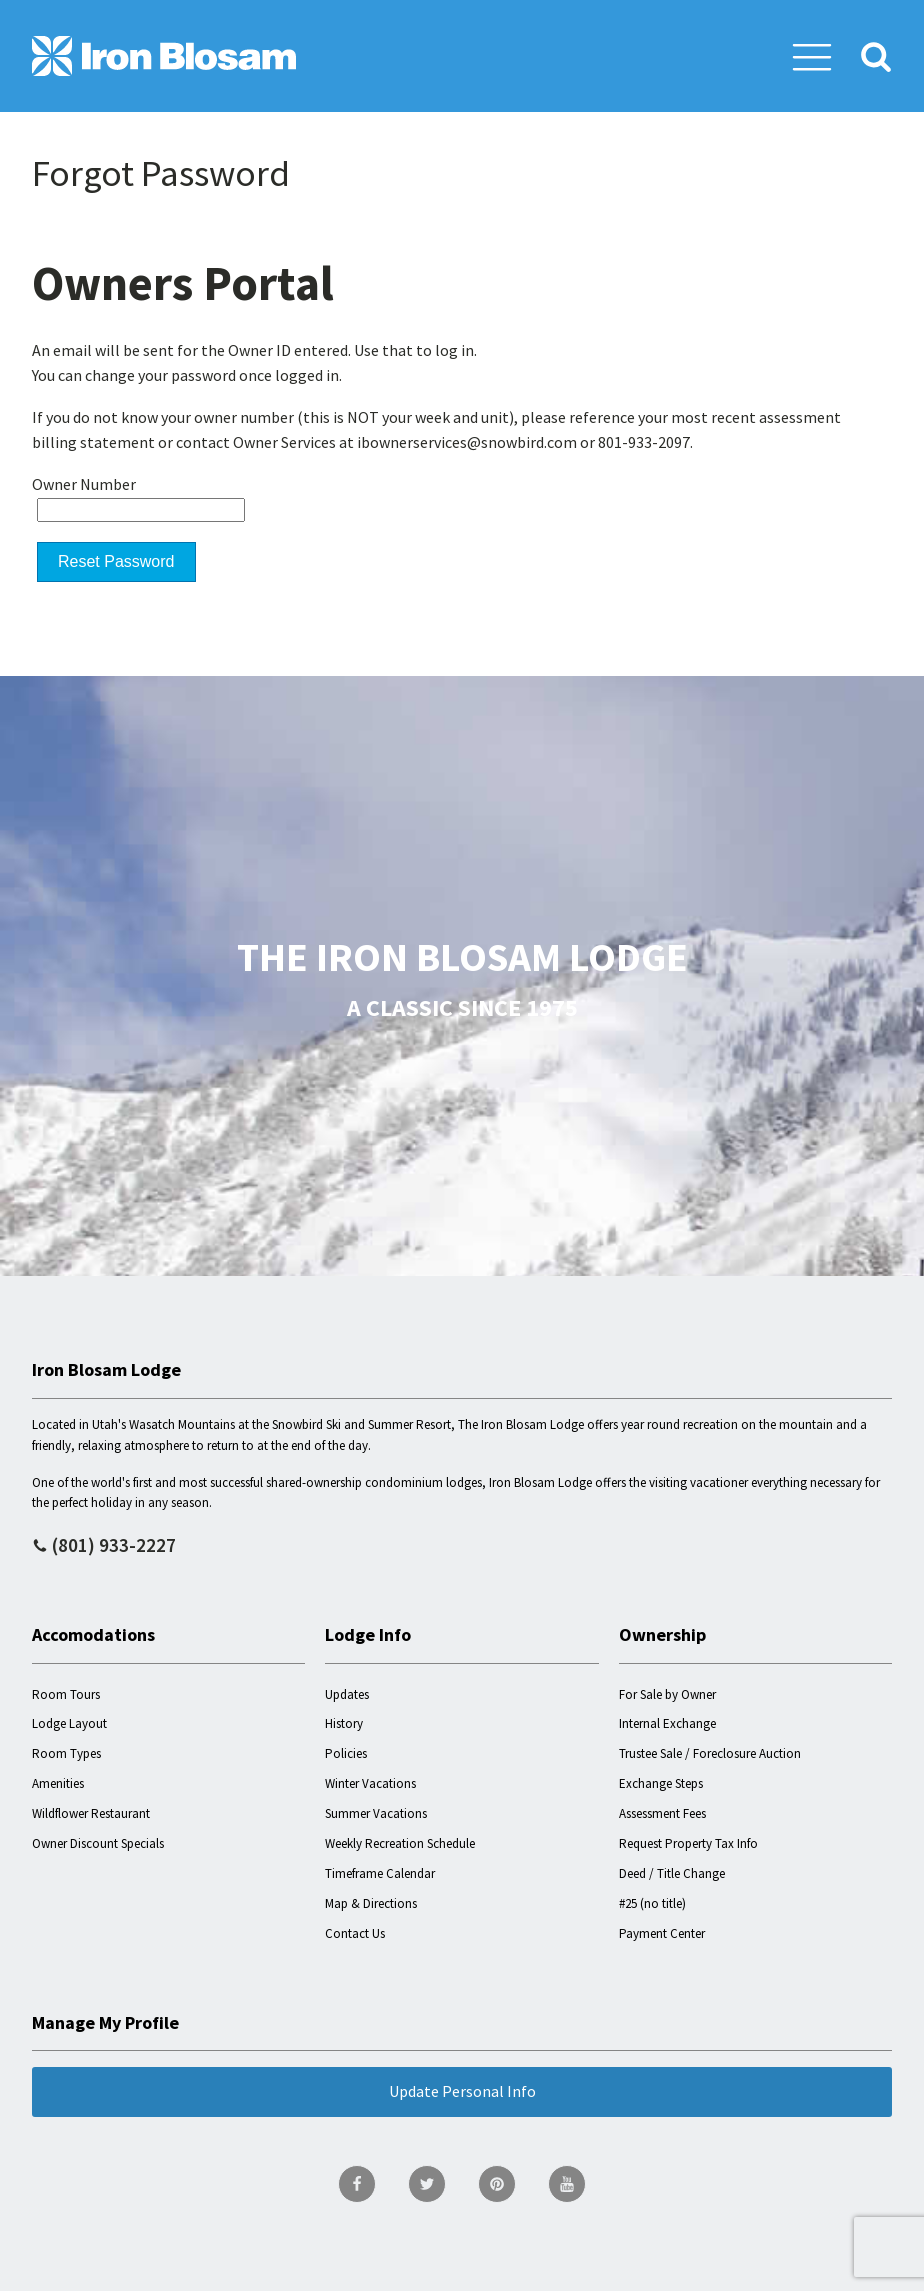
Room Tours (66, 1694)
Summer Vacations (376, 1813)
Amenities (58, 1783)
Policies (346, 1753)
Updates (347, 1694)
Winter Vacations (370, 1783)
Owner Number (84, 484)
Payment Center (662, 1933)
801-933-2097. (645, 442)
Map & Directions (371, 1903)
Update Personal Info (462, 2091)
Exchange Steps (661, 1783)
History (344, 1723)
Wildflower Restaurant (91, 1813)
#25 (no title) (652, 1903)
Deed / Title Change (672, 1873)
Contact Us (355, 1933)
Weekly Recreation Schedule (400, 1843)
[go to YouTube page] (567, 2184)
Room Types (66, 1753)
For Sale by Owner (667, 1694)
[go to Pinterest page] (497, 2184)
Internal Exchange (667, 1723)
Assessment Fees (662, 1813)
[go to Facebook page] (357, 2184)
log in (454, 350)
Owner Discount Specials (98, 1843)
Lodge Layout (69, 1723)
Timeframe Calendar (380, 1873)
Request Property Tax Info (688, 1843)
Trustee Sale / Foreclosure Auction (710, 1753)
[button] (812, 56)
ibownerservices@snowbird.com (467, 442)
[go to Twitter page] (427, 2184)
